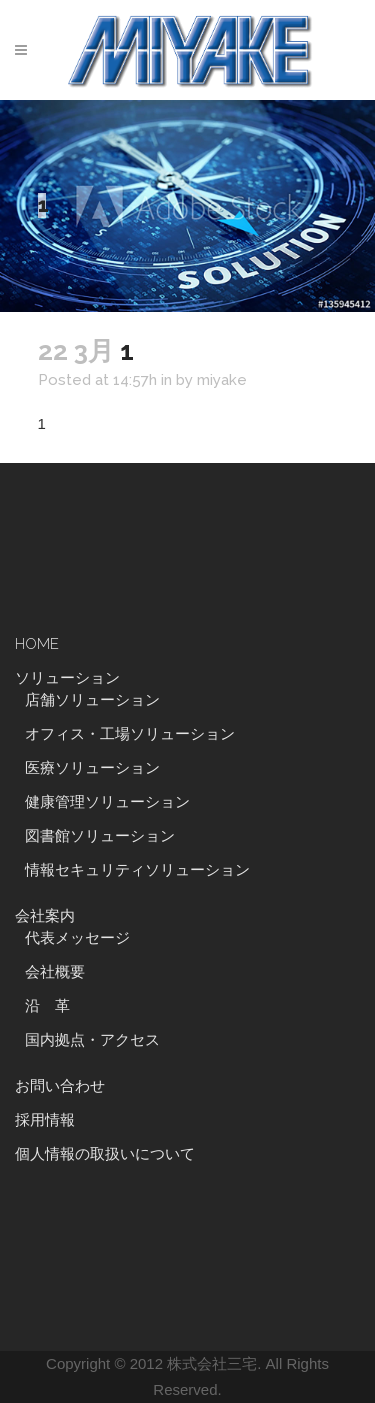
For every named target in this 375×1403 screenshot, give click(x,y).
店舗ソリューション (92, 700)
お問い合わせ (60, 1086)
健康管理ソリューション (107, 802)
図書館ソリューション (100, 836)
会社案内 (45, 916)
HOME (37, 644)
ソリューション (67, 678)
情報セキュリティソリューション (137, 870)
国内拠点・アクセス (92, 1040)
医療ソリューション (92, 768)
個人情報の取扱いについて (105, 1154)
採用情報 (45, 1120)
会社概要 (55, 972)
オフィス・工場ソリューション (130, 734)
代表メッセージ (77, 938)
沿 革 (55, 1006)
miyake (222, 380)
